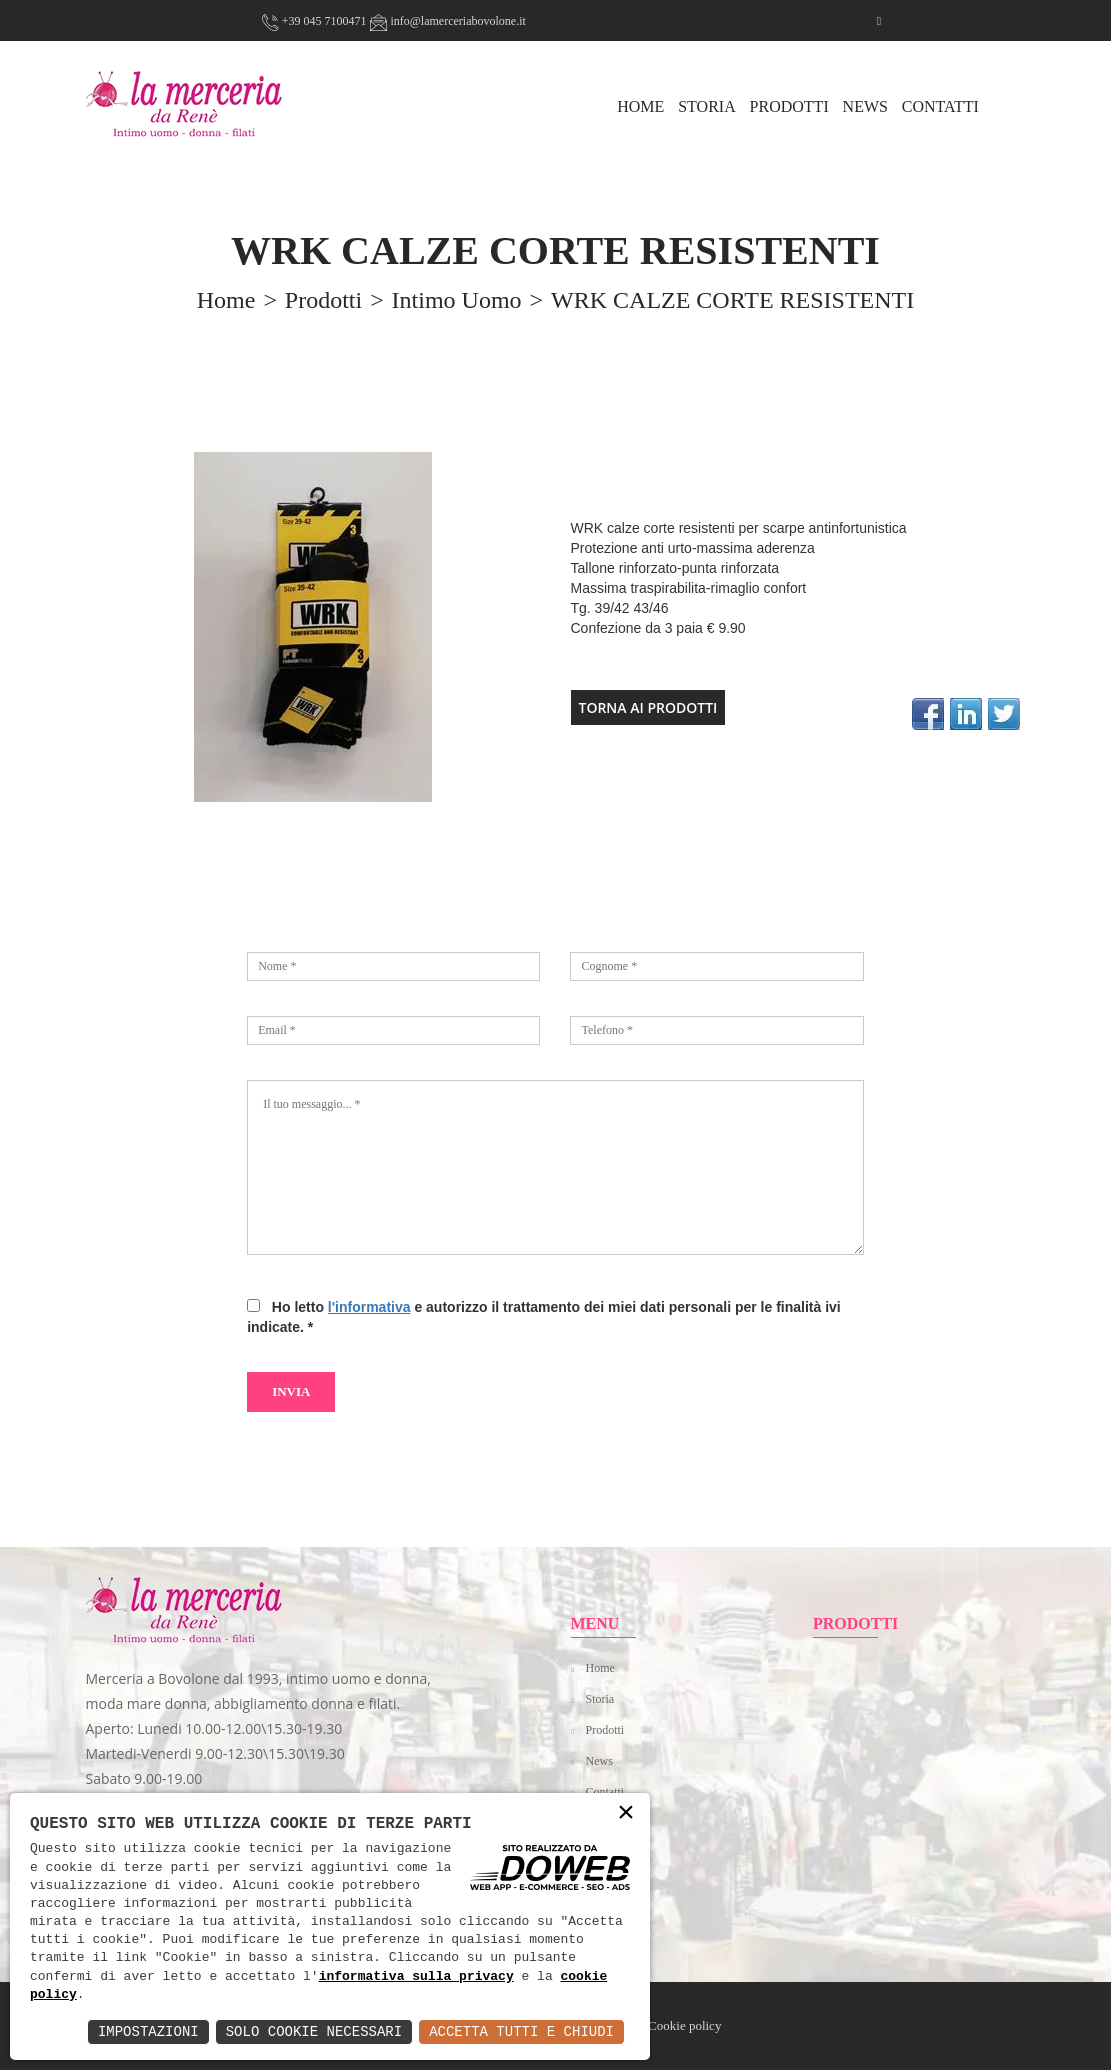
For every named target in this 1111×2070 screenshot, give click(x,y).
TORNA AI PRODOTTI (648, 707)
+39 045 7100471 (314, 21)
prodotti (323, 300)
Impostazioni (148, 2031)
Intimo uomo (457, 300)
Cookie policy (684, 2025)
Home (600, 1668)
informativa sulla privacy (416, 1977)
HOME (640, 106)
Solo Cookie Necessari (314, 2031)
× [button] (626, 1813)
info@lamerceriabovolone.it (447, 21)
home (226, 300)
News (865, 106)
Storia (707, 106)
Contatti (940, 106)
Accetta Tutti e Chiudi (521, 2031)
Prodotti (789, 106)
